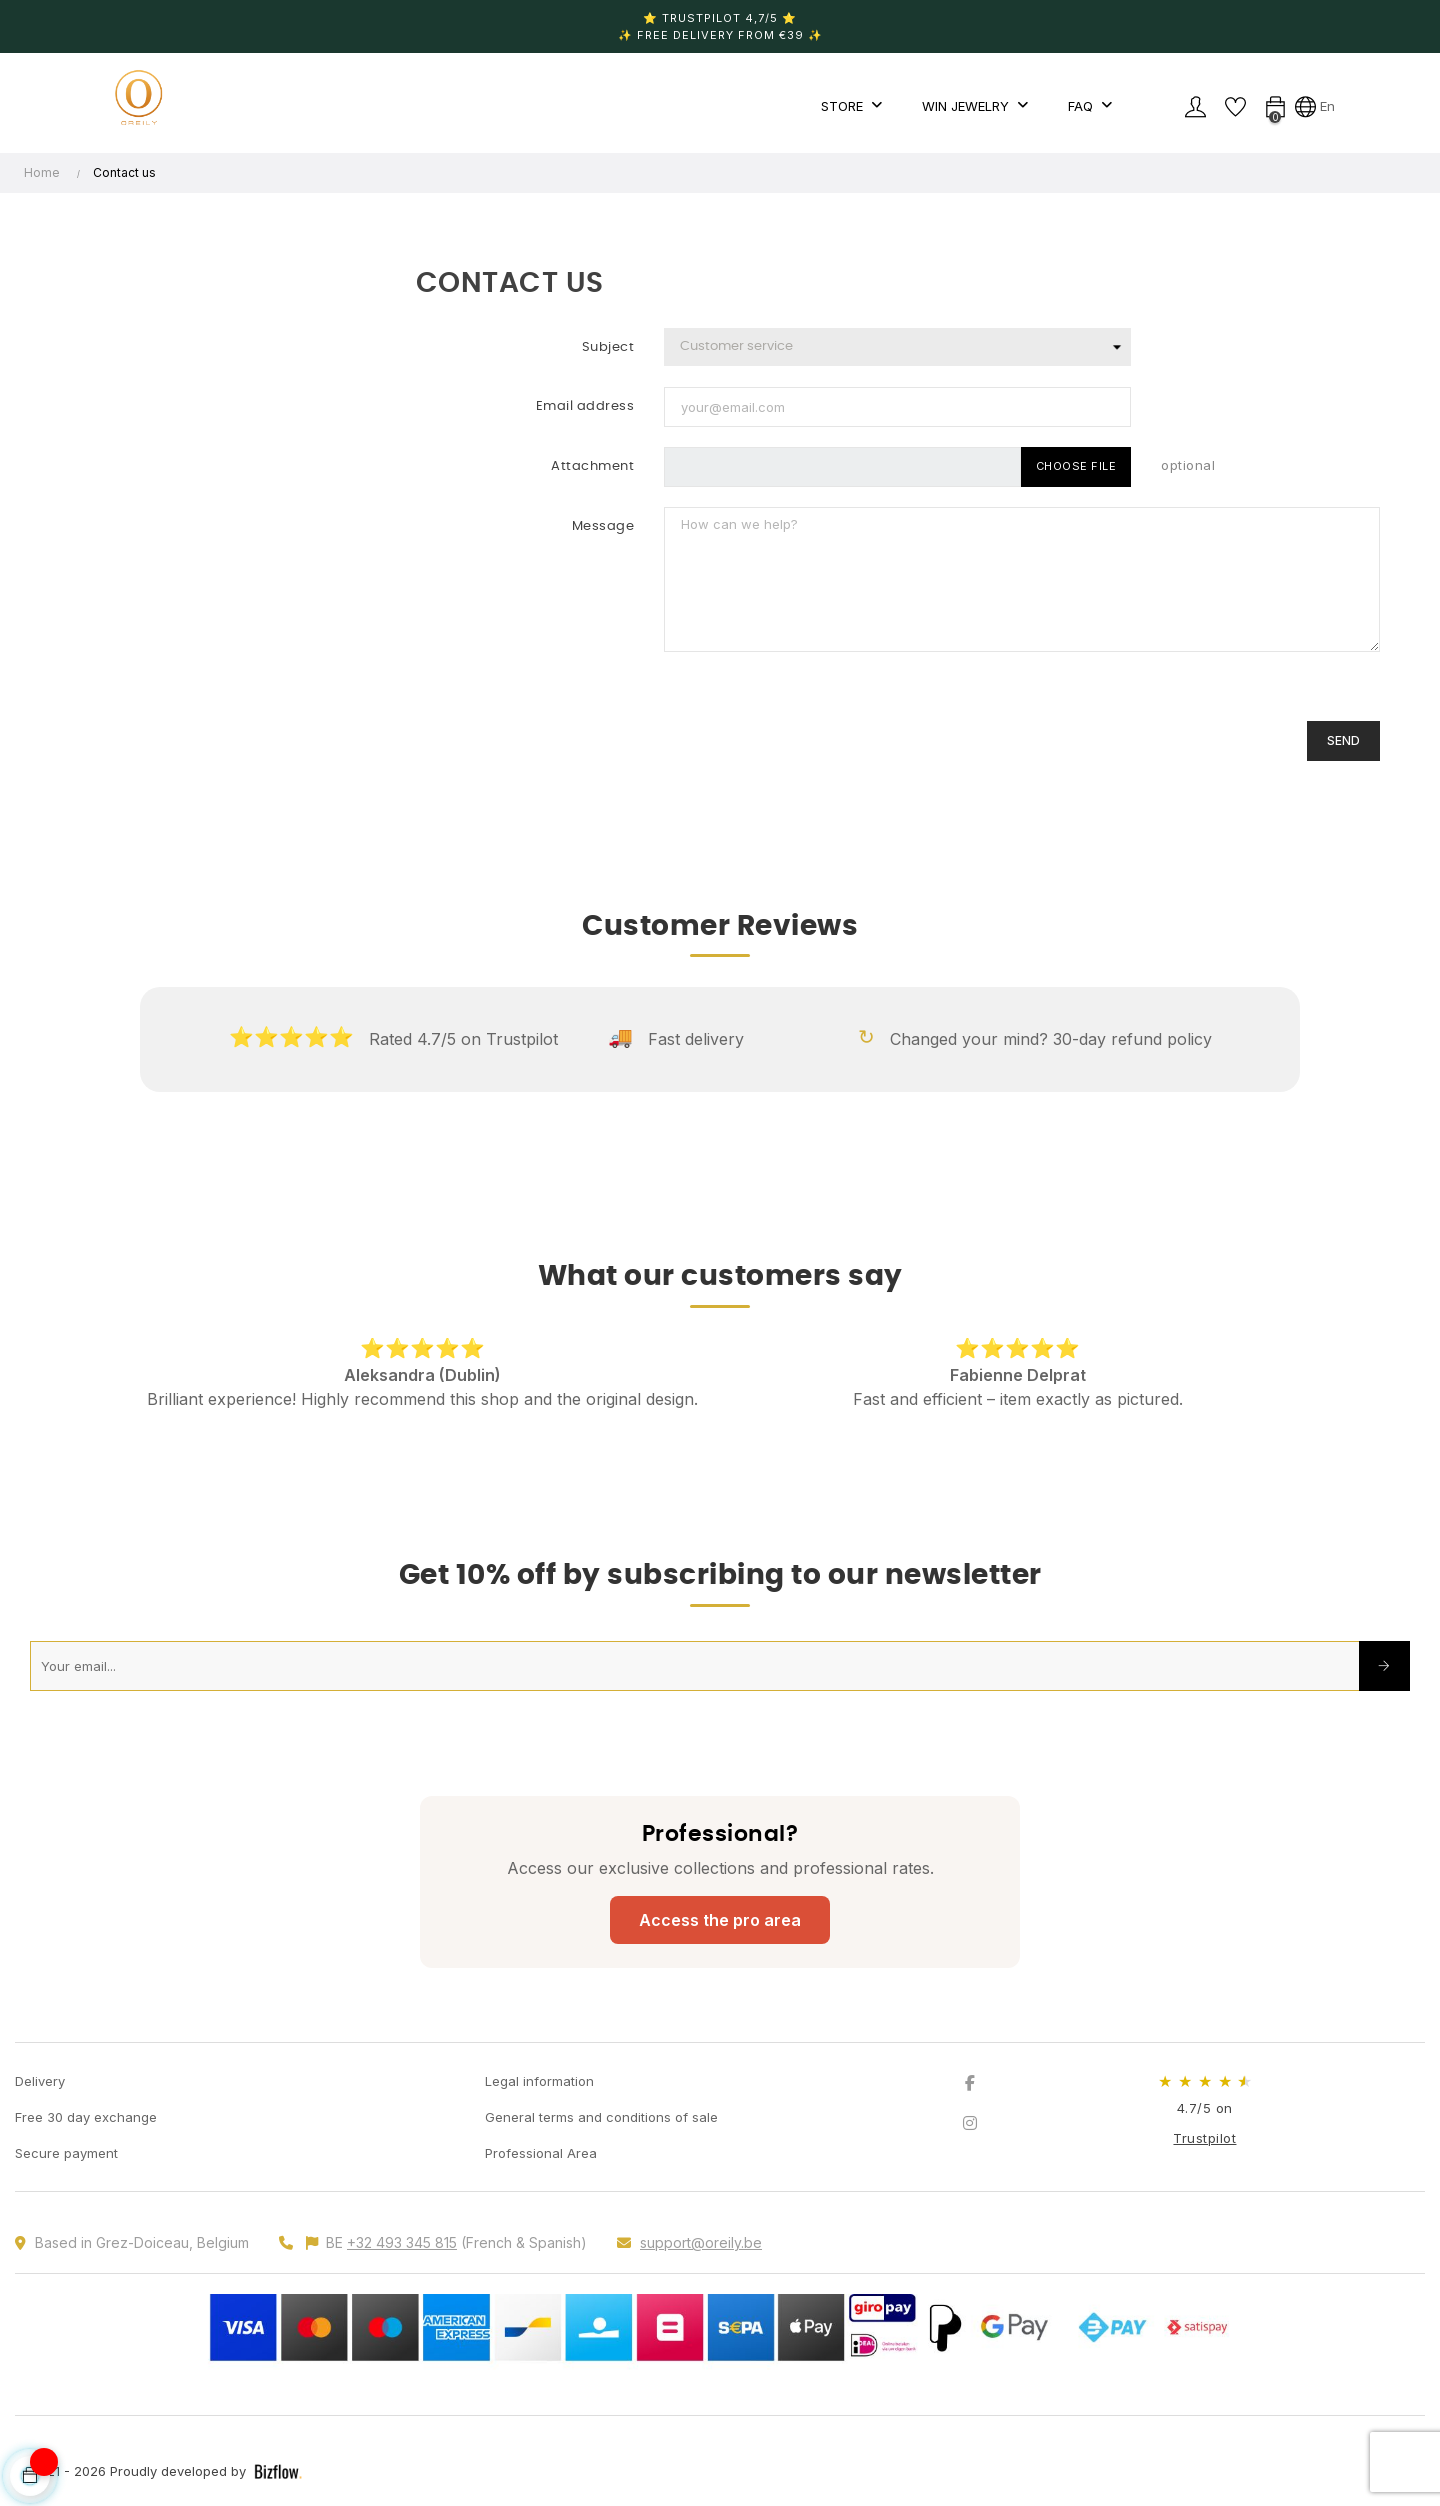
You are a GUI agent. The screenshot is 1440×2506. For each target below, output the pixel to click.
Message (603, 526)
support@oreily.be (701, 2242)
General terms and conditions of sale (601, 2117)
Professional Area (541, 2153)
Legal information (539, 2081)
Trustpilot (1204, 2138)
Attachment (592, 466)
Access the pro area (720, 1920)
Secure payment (66, 2153)
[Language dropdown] (1315, 106)
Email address (585, 406)
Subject (608, 347)
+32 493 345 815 (402, 2242)
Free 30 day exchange (86, 2117)
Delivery (40, 2081)
